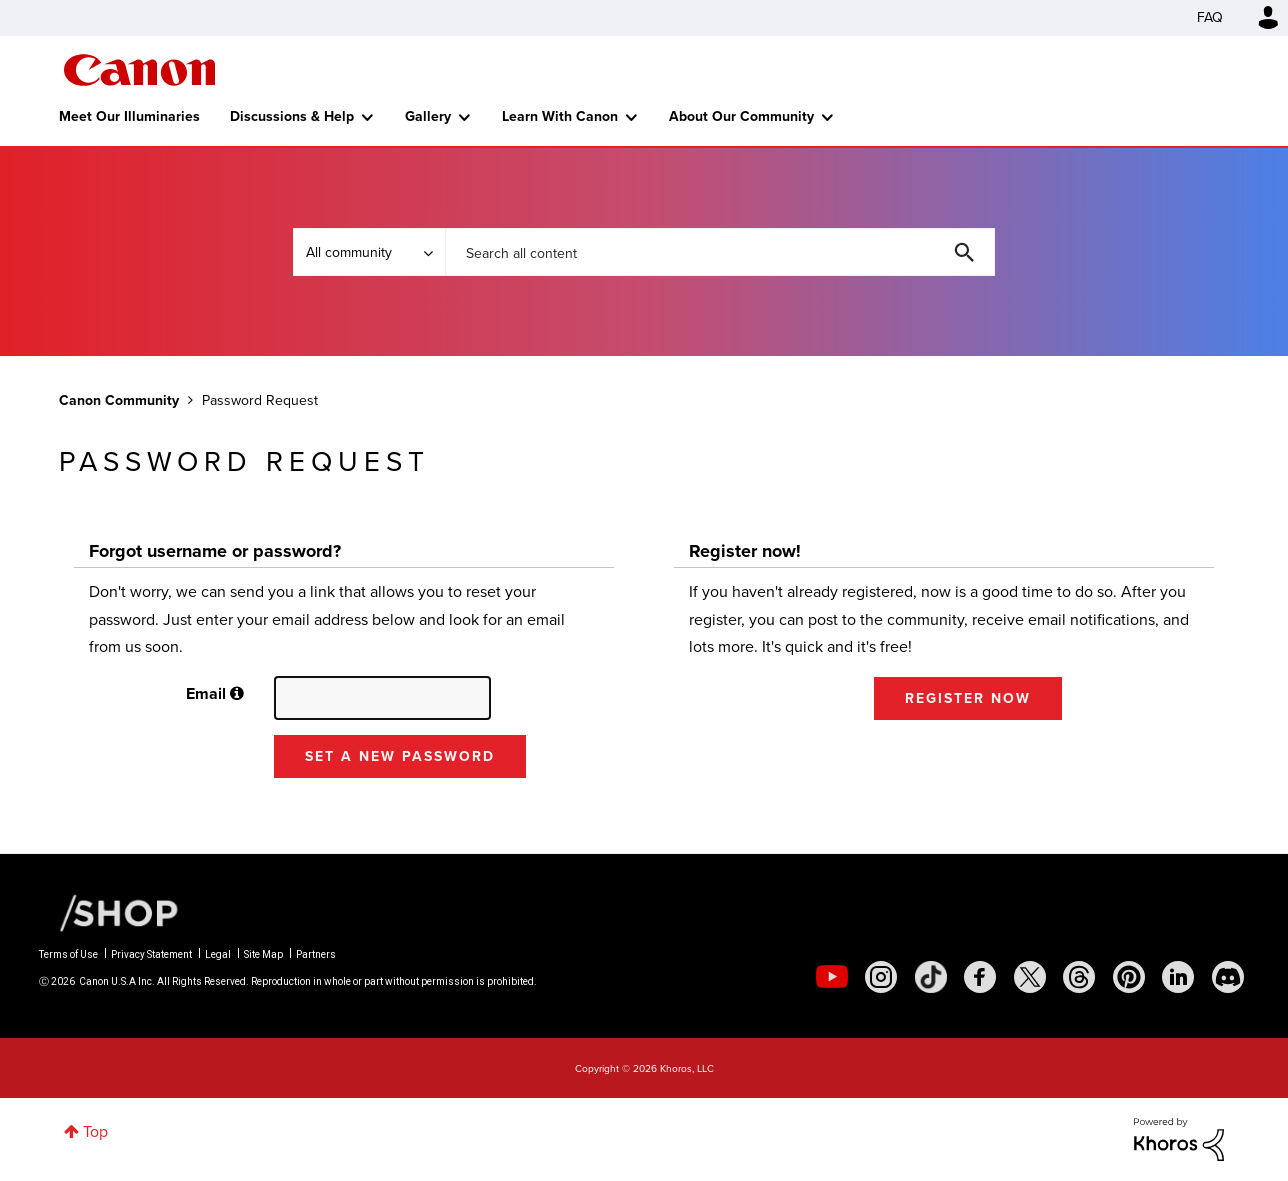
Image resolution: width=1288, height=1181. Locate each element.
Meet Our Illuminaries (129, 116)
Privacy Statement (151, 954)
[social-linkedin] (1178, 977)
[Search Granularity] (369, 252)
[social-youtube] (832, 977)
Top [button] (95, 1131)
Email (206, 693)
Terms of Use (68, 954)
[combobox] (720, 252)
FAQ (1210, 17)
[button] (237, 693)
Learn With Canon (560, 116)
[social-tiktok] (931, 977)
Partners (316, 954)
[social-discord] (1228, 977)
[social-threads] (1079, 977)
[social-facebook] (980, 977)
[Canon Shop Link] (109, 911)
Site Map (263, 954)
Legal (218, 954)
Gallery (428, 116)
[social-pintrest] (1129, 977)
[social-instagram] (881, 977)
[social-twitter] (1030, 977)
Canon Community (139, 70)
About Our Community (741, 116)
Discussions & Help (292, 116)
